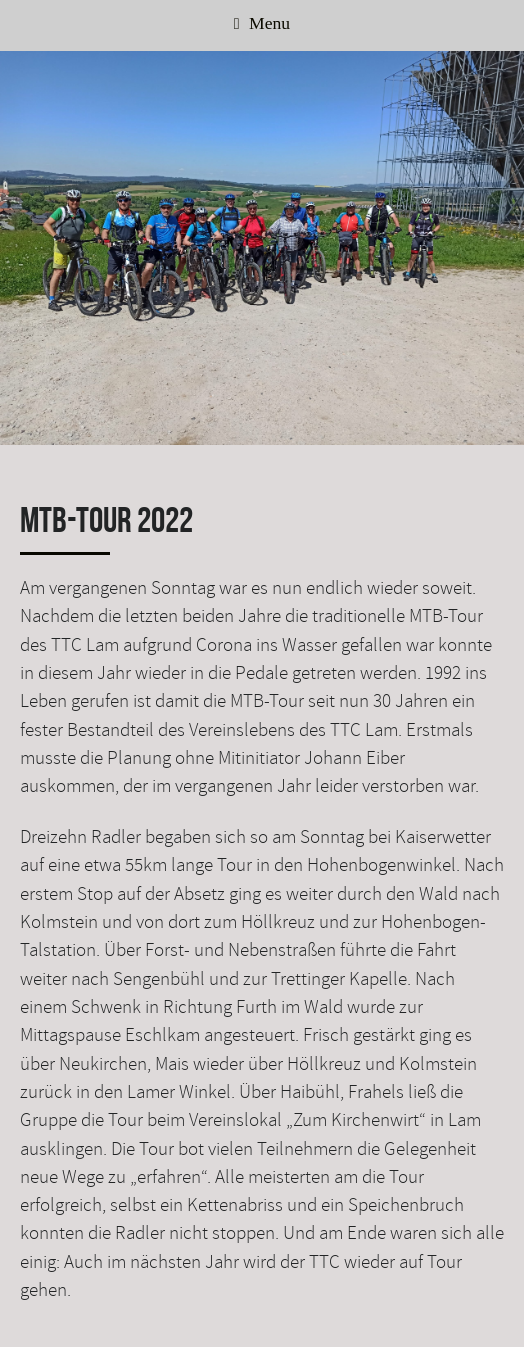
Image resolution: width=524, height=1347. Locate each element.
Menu (262, 23)
